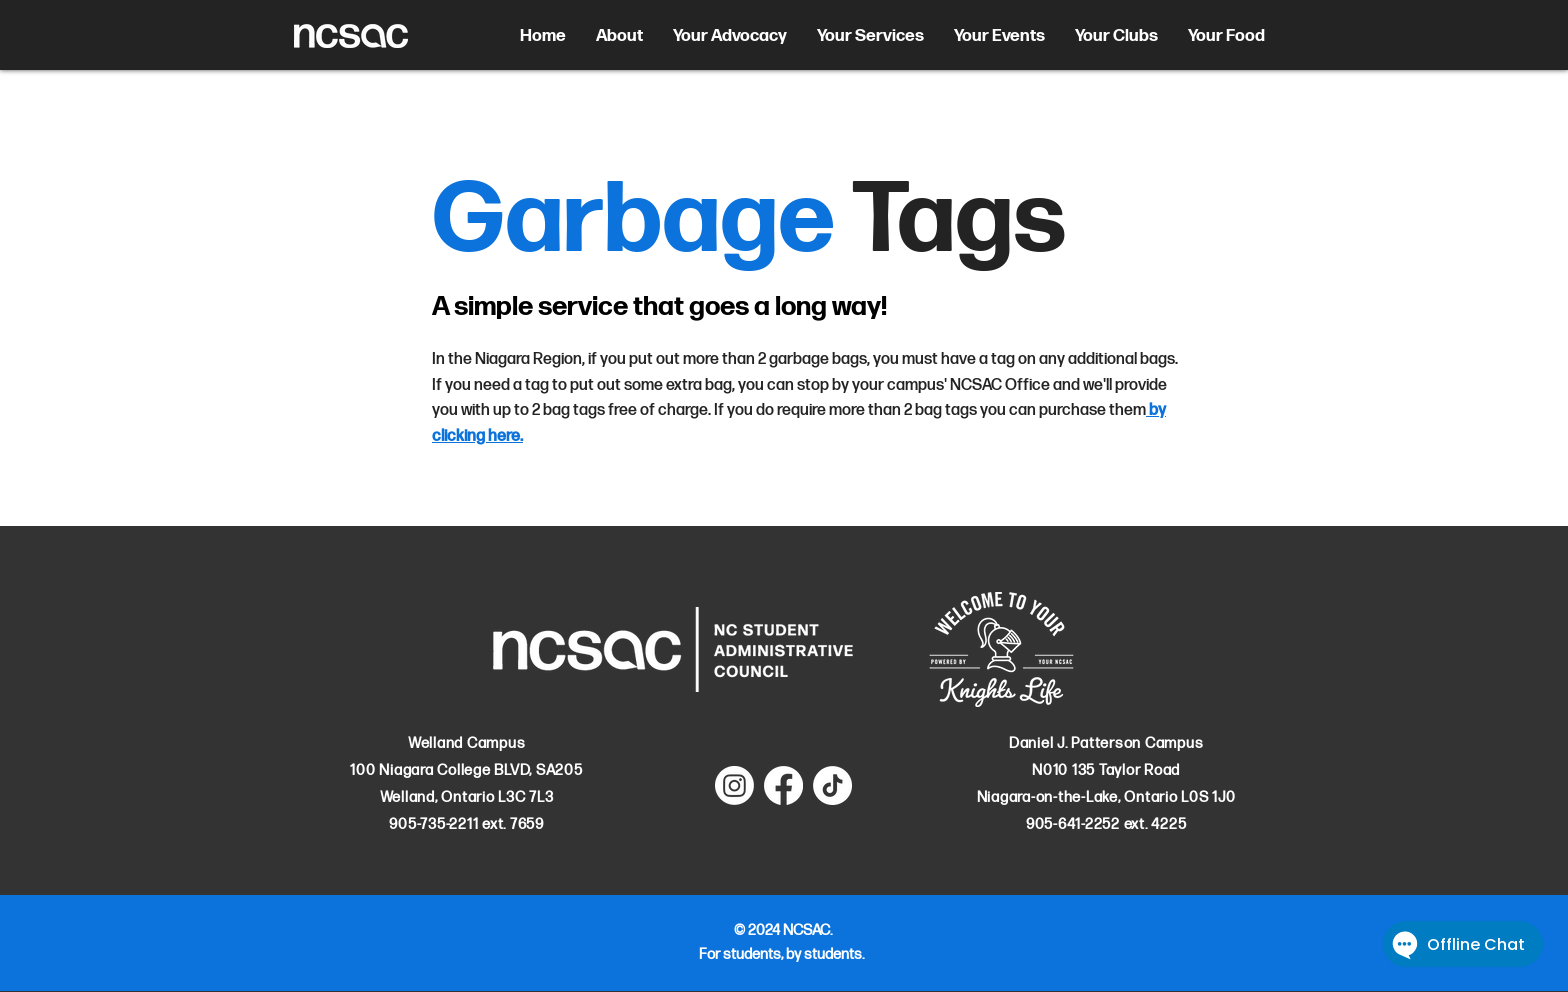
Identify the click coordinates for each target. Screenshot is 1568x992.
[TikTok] (832, 785)
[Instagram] (734, 785)
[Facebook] (783, 785)
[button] (619, 36)
